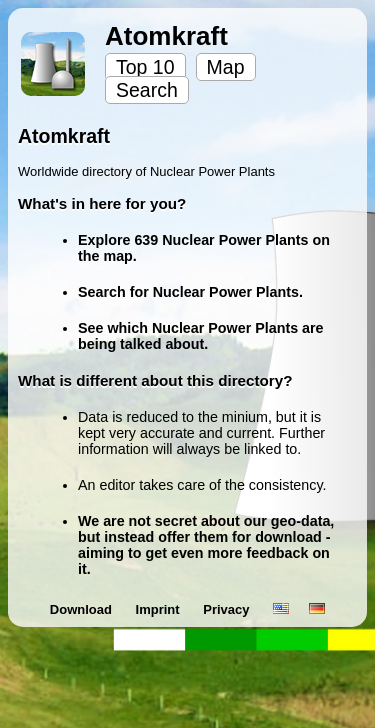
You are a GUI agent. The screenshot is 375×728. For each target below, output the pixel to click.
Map (226, 67)
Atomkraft (166, 36)
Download (83, 609)
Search (147, 90)
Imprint (160, 609)
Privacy (228, 609)
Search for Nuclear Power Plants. (190, 292)
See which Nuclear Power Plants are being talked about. (201, 336)
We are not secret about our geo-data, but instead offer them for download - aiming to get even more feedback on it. (206, 545)
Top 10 (145, 67)
